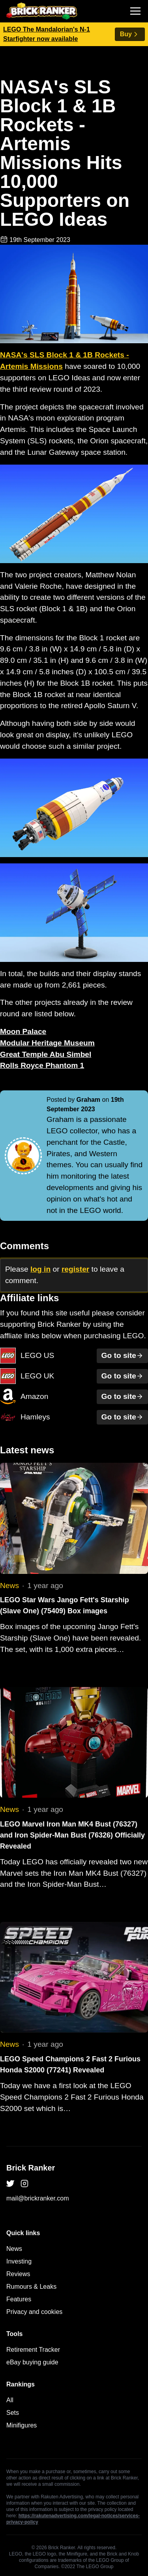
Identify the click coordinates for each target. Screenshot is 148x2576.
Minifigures (21, 2425)
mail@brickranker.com (37, 2198)
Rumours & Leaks (31, 2286)
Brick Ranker (30, 2167)
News (9, 1585)
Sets (12, 2412)
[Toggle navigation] (135, 11)
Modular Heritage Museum (47, 1043)
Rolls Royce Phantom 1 (42, 1065)
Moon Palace (23, 1031)
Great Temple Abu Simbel (45, 1054)
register (75, 1269)
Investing (19, 2261)
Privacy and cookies (34, 2311)
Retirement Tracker (33, 2349)
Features (18, 2299)
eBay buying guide (32, 2362)
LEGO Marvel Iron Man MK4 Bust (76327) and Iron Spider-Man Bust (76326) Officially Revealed (72, 1835)
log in (40, 1269)
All (9, 2400)
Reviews (18, 2274)
